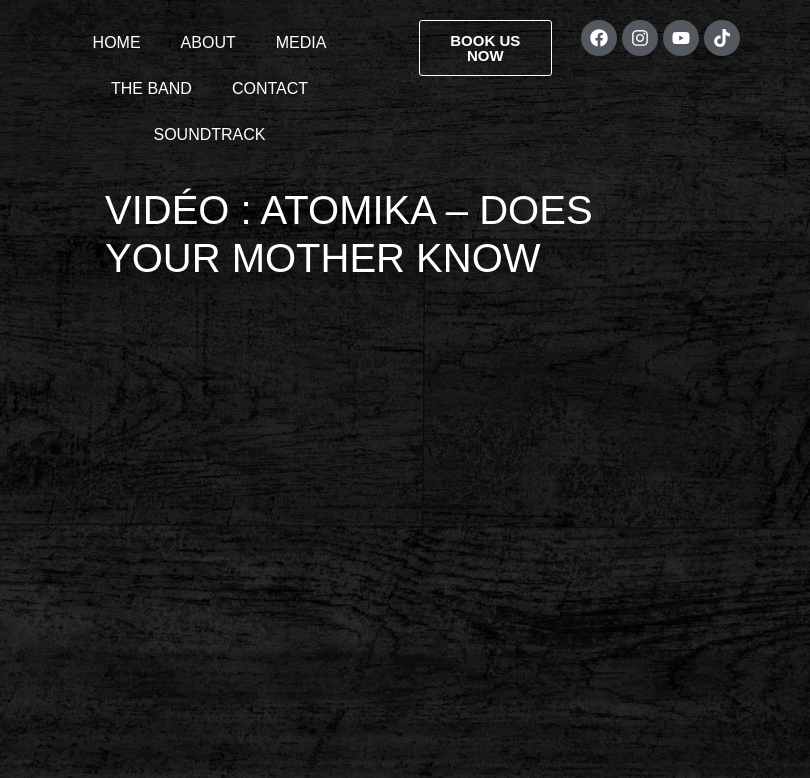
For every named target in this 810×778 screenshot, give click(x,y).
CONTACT (270, 88)
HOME (117, 42)
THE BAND (151, 88)
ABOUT (208, 42)
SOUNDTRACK (209, 134)
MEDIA (301, 42)
